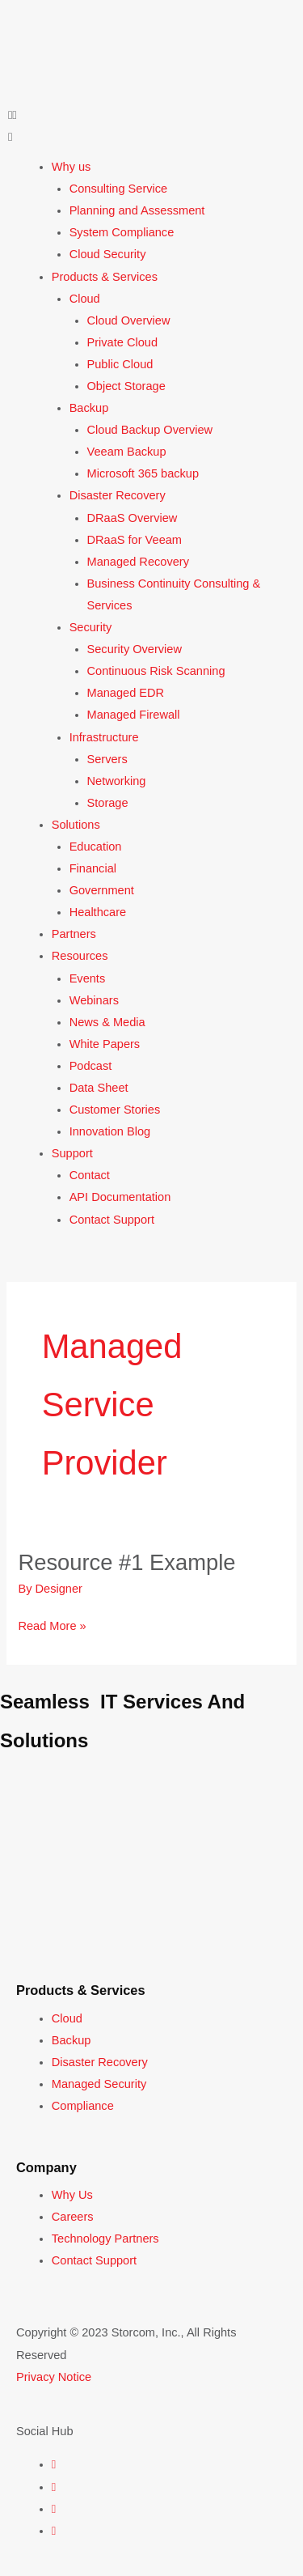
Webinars (94, 1000)
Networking (116, 780)
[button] (151, 115)
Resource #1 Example (126, 1562)
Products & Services (105, 276)
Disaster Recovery (117, 495)
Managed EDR (126, 692)
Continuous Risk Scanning (156, 670)
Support (72, 1153)
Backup (89, 407)
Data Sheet (98, 1087)
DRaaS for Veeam (135, 539)
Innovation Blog (110, 1131)
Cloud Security (107, 254)
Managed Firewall (133, 714)
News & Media (107, 1022)
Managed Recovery (138, 561)
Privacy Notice (53, 2376)
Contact (89, 1175)
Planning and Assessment (137, 210)
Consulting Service (118, 188)
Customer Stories (115, 1109)
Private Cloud (122, 342)
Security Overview (134, 649)
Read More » (52, 1623)
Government (101, 890)
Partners (74, 933)
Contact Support (111, 1219)
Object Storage (126, 386)
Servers (107, 759)
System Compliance (122, 232)
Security (90, 627)
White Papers (105, 1044)
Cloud (84, 298)
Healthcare (98, 912)
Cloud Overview (128, 320)
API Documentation (120, 1196)
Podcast (90, 1065)
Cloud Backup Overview (150, 429)
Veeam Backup (126, 451)
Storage (107, 802)
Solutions (76, 824)
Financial (92, 868)
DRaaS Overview (132, 517)
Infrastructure (104, 737)
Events (87, 978)
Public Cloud (120, 364)
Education (95, 846)
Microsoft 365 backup (143, 473)
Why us (71, 166)
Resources (80, 955)
